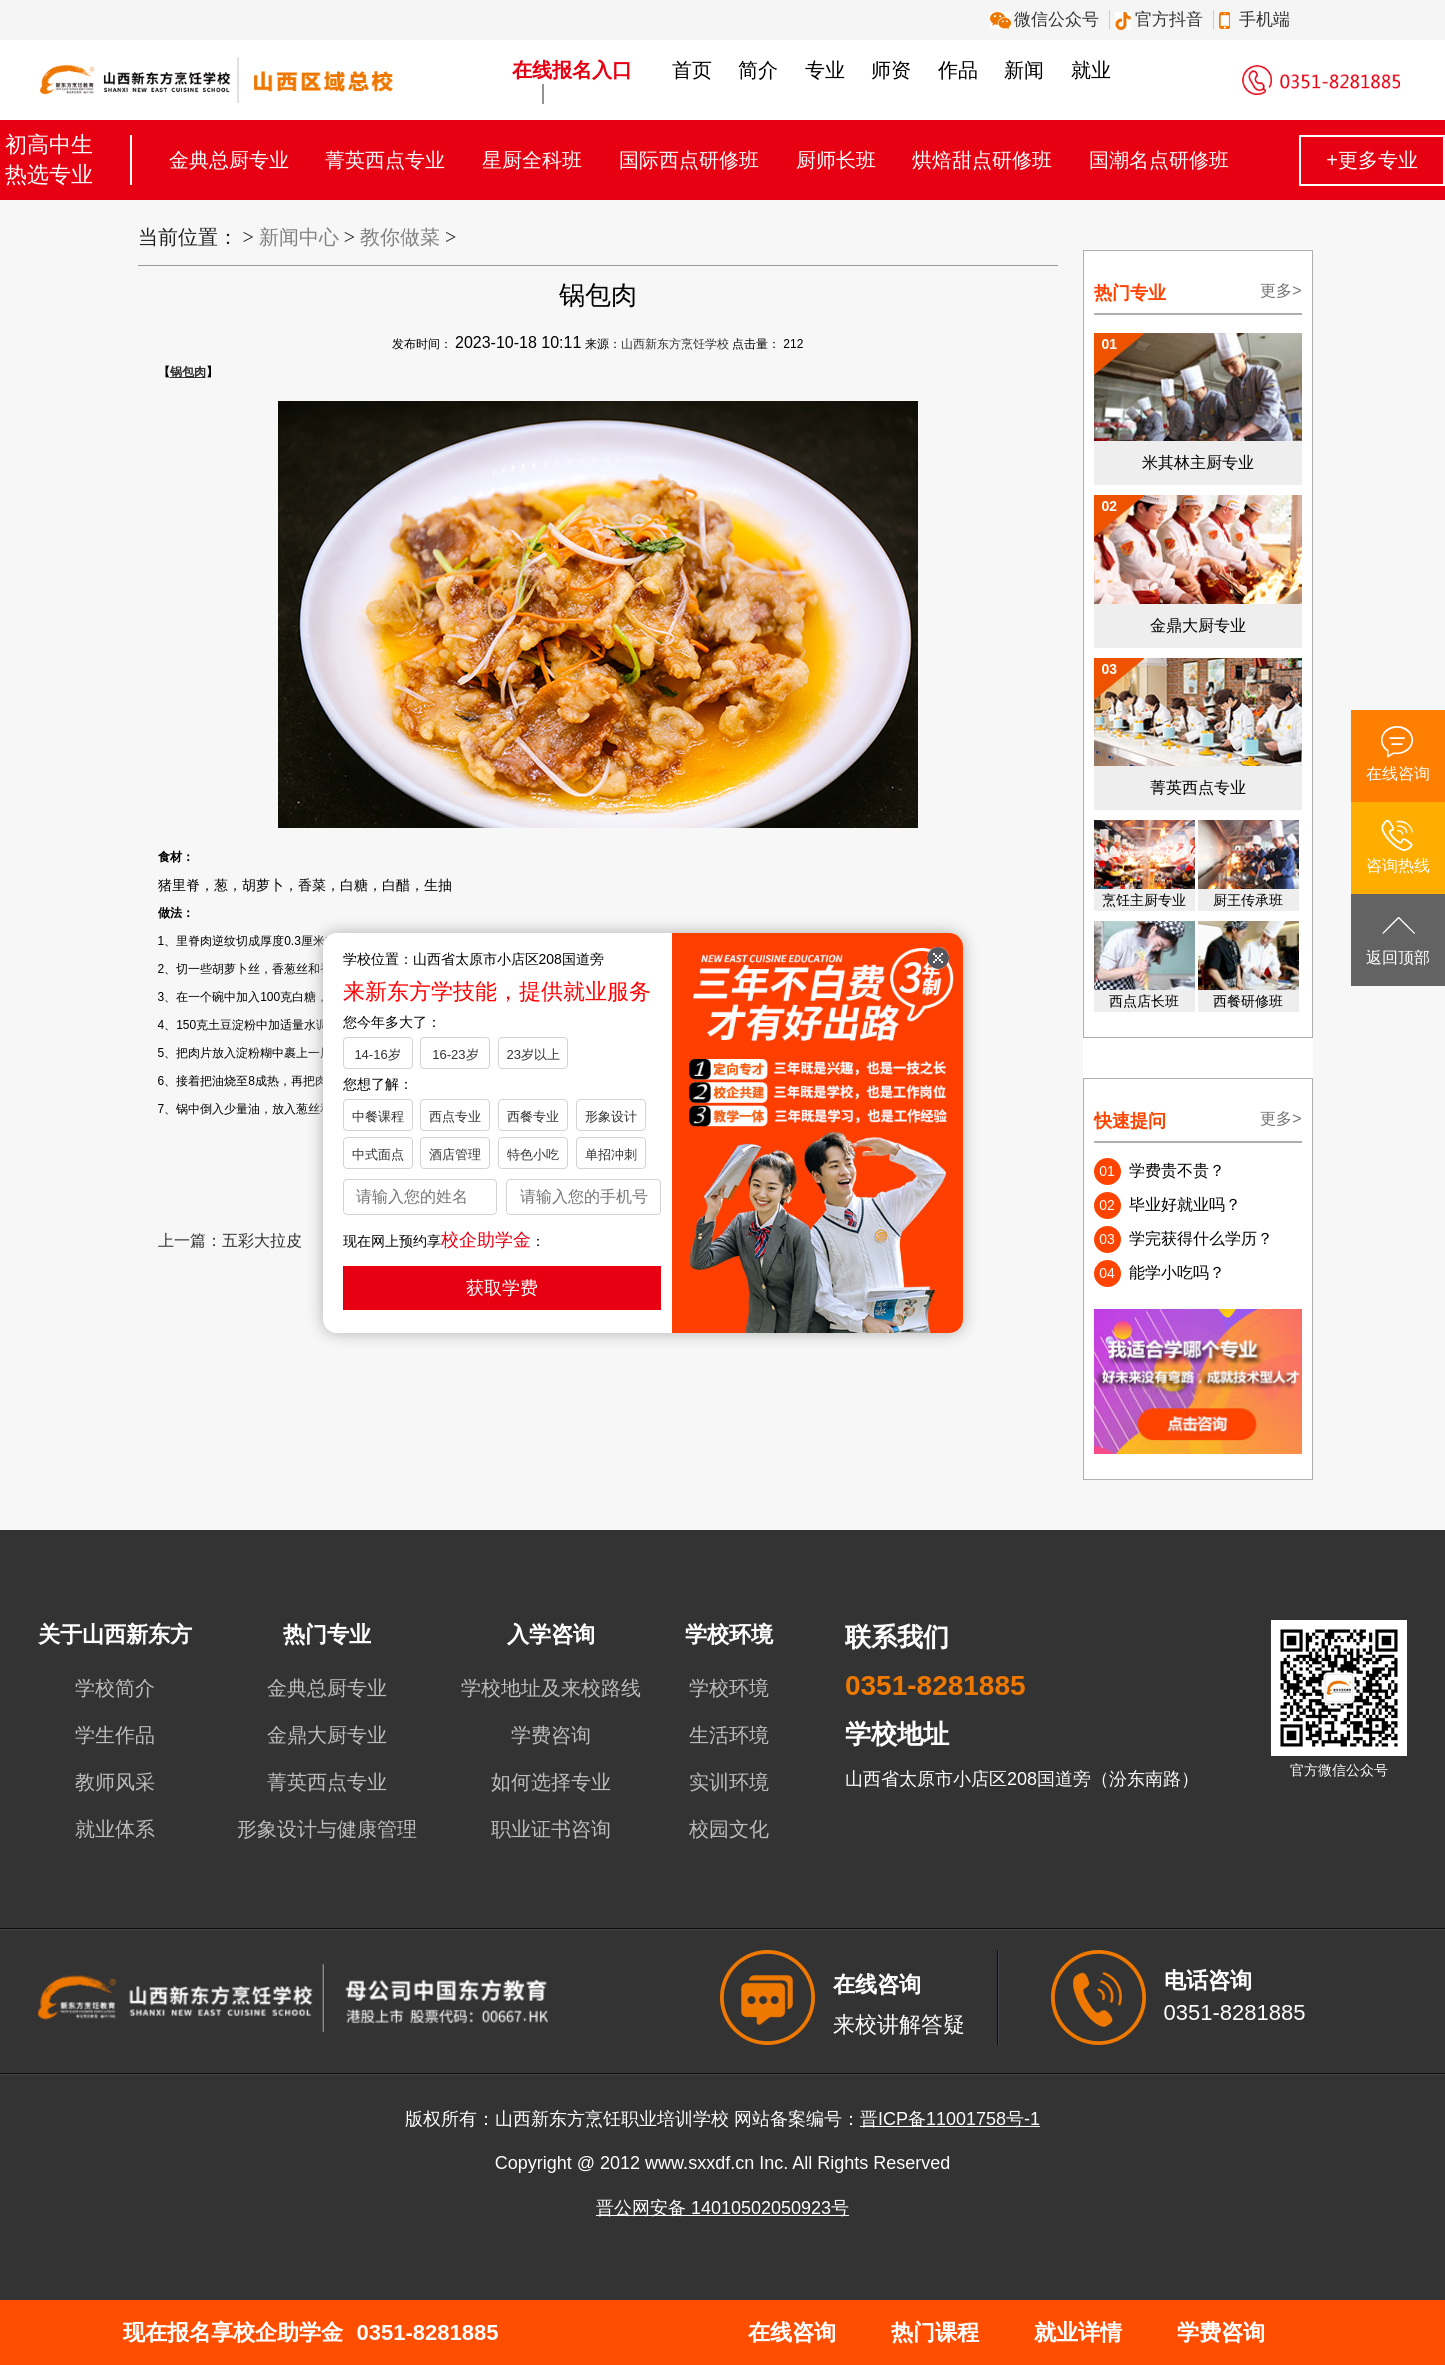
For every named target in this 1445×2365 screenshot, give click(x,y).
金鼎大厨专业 (327, 1735)
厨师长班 (836, 160)
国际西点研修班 (689, 160)
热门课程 (935, 2332)
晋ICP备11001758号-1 (950, 2119)
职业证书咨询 (551, 1829)
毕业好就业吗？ (1185, 1204)
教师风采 (115, 1782)
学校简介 (115, 1688)
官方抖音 (1161, 19)
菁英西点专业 (385, 160)
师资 (891, 70)
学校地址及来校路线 (551, 1688)
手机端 (1257, 19)
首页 (692, 70)
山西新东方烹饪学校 (675, 344)
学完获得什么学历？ (1201, 1238)
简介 (758, 70)
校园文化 (729, 1829)
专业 (825, 70)
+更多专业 (1372, 160)
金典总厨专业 (229, 160)
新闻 (1024, 70)
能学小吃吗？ (1177, 1272)
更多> (1280, 290)
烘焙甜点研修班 (982, 160)
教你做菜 (400, 237)
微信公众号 (1047, 19)
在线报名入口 (572, 70)
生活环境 (729, 1735)
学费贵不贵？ (1177, 1170)
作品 (958, 70)
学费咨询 (551, 1735)
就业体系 (115, 1829)
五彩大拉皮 (262, 1240)
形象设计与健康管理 (327, 1829)
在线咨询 (792, 2332)
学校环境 (729, 1688)
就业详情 (1078, 2332)
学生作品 (115, 1735)
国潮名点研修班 (1159, 160)
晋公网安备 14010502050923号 (722, 2208)
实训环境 (729, 1782)
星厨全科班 (532, 160)
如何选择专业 (551, 1782)
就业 (1091, 70)
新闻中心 (299, 237)
